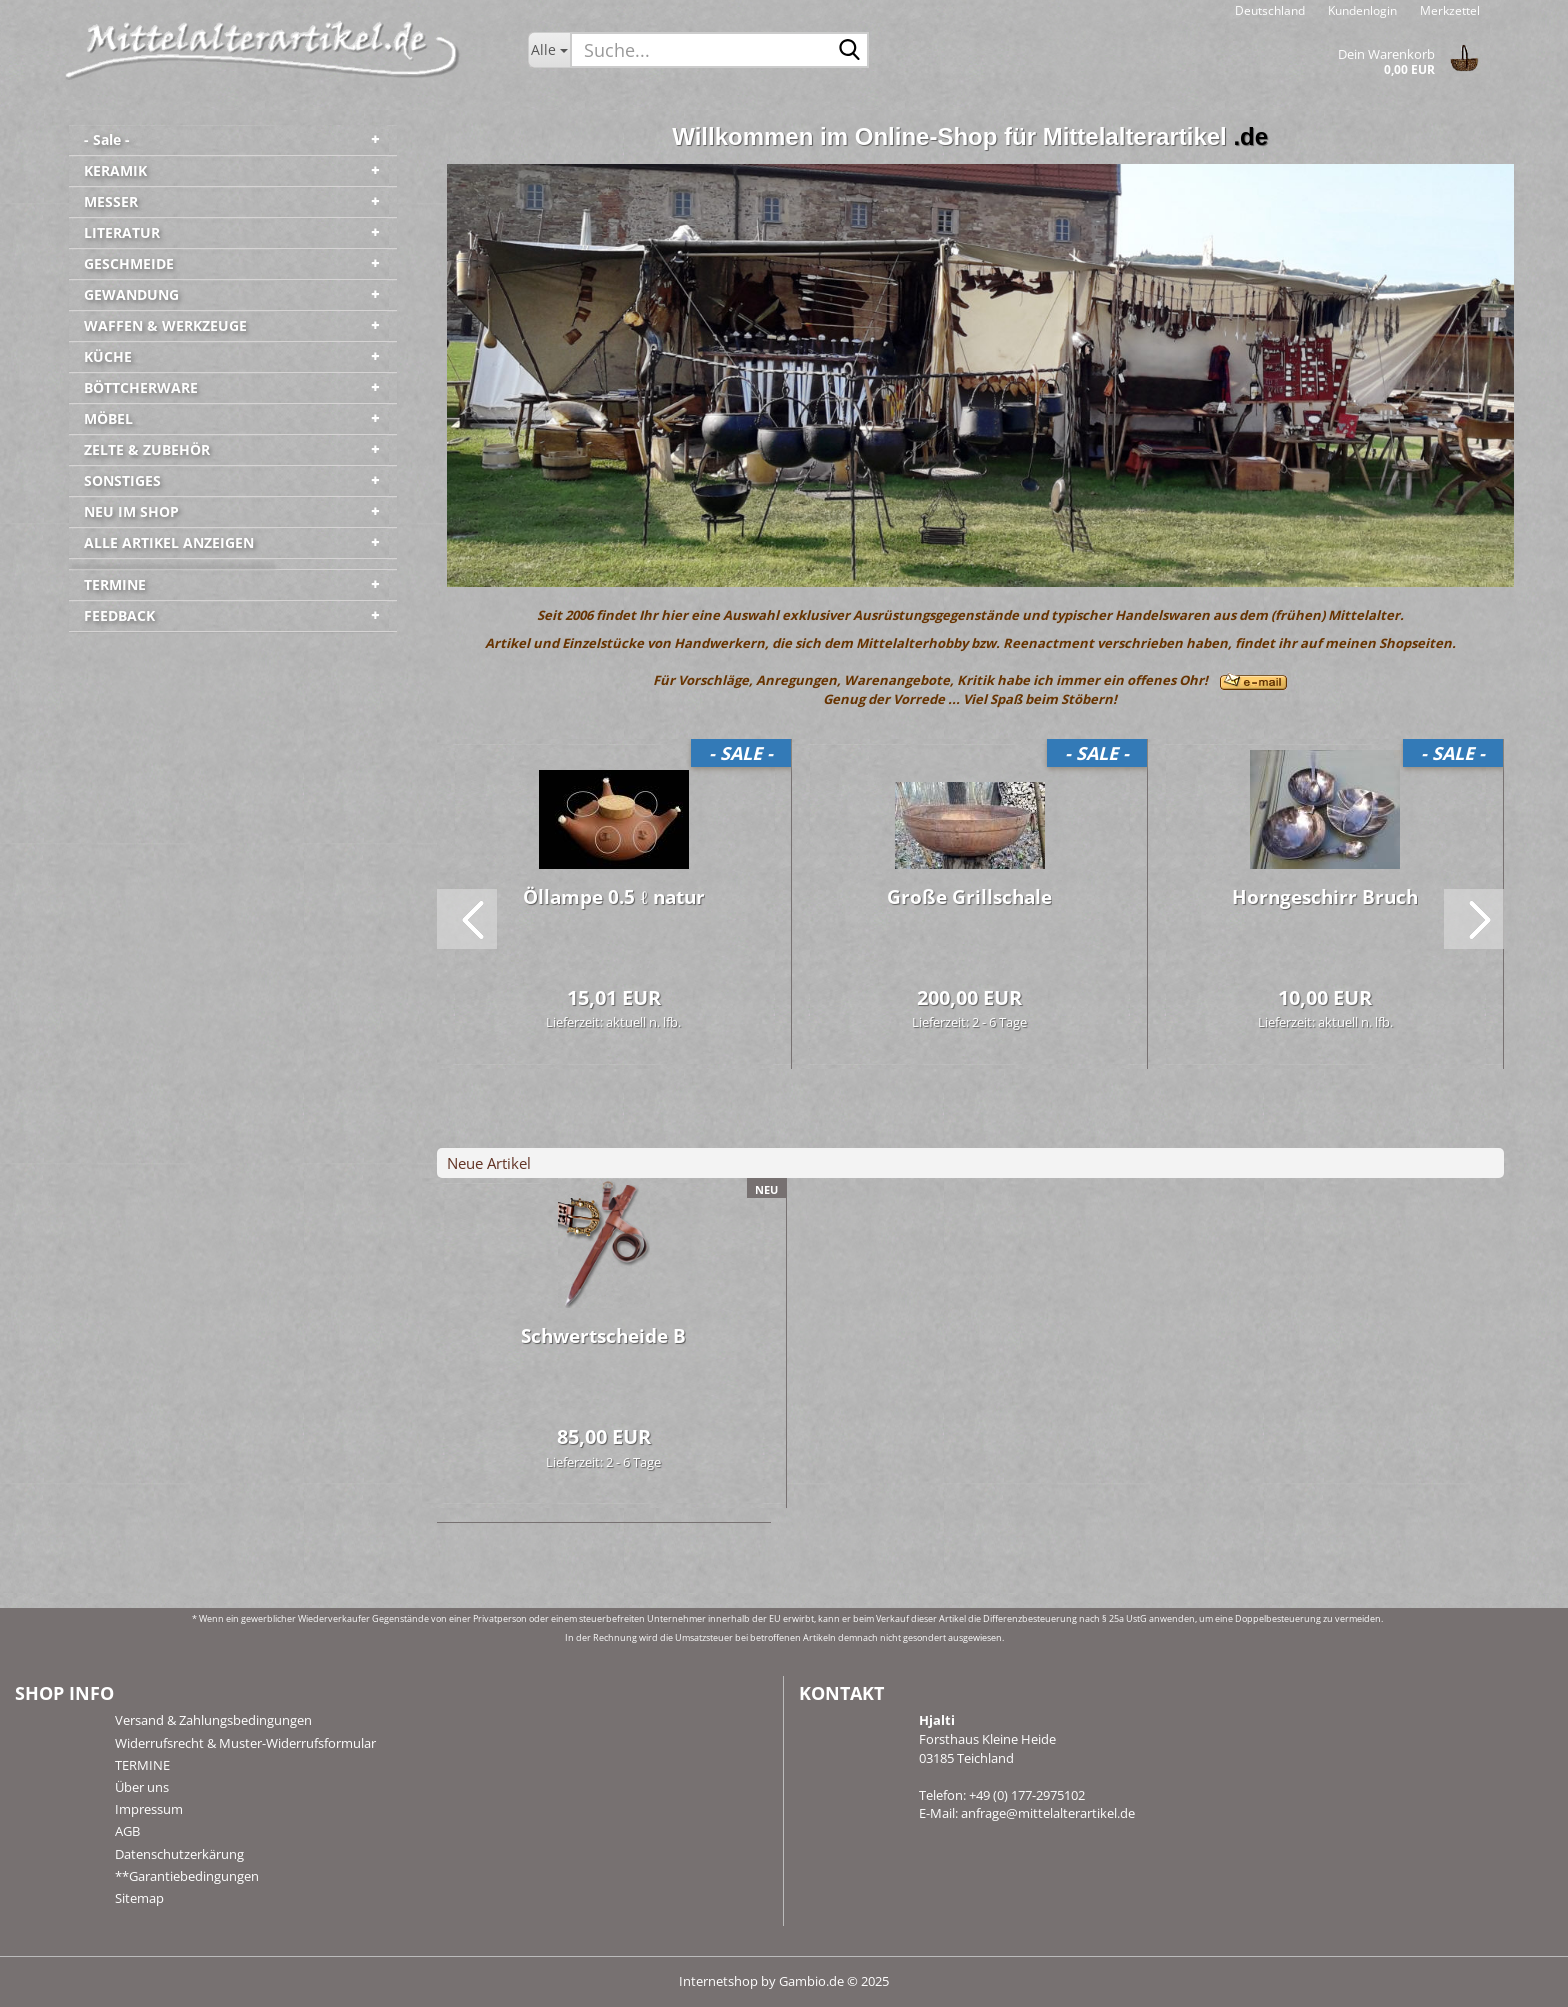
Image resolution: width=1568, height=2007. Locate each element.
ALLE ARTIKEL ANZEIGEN (169, 542)
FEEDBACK (119, 615)
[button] (1270, 10)
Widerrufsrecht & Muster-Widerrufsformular (245, 1743)
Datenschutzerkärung (179, 1854)
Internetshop (718, 1981)
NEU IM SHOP (131, 511)
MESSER (111, 201)
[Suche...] (549, 50)
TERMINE (115, 584)
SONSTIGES (122, 480)
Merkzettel (1448, 10)
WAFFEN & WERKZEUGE (165, 325)
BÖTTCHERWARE (141, 387)
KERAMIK (115, 170)
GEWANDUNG (131, 294)
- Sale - (107, 139)
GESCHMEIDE (129, 263)
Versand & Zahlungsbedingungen (213, 1720)
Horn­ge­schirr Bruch (1325, 897)
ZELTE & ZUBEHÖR (147, 449)
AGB (127, 1831)
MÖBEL (108, 418)
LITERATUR (122, 232)
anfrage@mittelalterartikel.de (1048, 1813)
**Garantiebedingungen (187, 1876)
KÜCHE (108, 356)
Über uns (142, 1787)
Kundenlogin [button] (1361, 10)
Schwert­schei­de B (603, 1336)
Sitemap (139, 1898)
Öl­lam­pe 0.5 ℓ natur (613, 897)
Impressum (149, 1809)
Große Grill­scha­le (969, 897)
